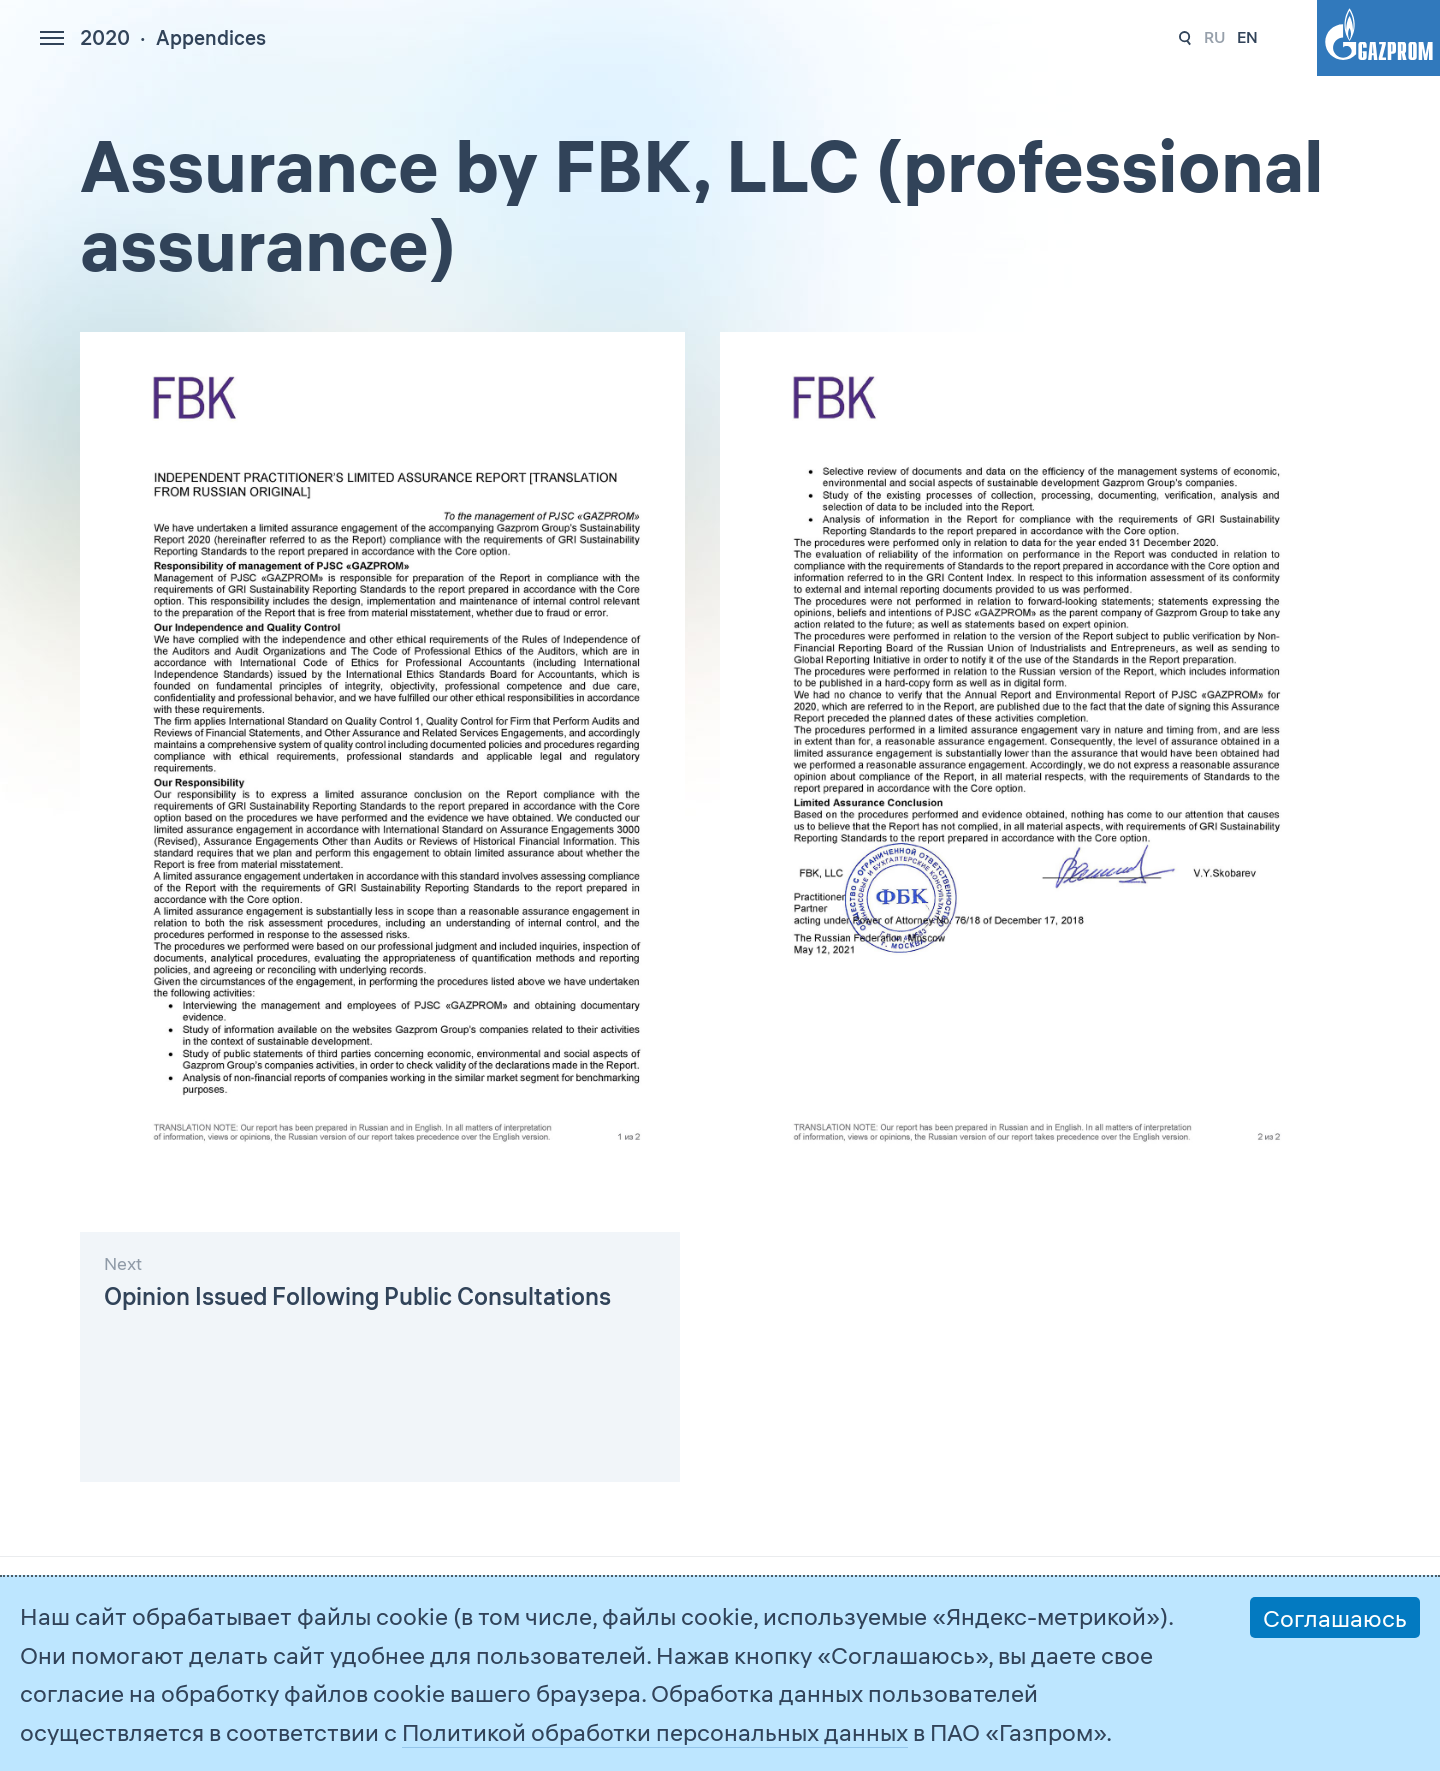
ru (1214, 37)
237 (1185, 38)
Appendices (211, 37)
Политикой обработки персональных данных (655, 1732)
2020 (105, 37)
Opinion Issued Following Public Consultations (357, 1296)
